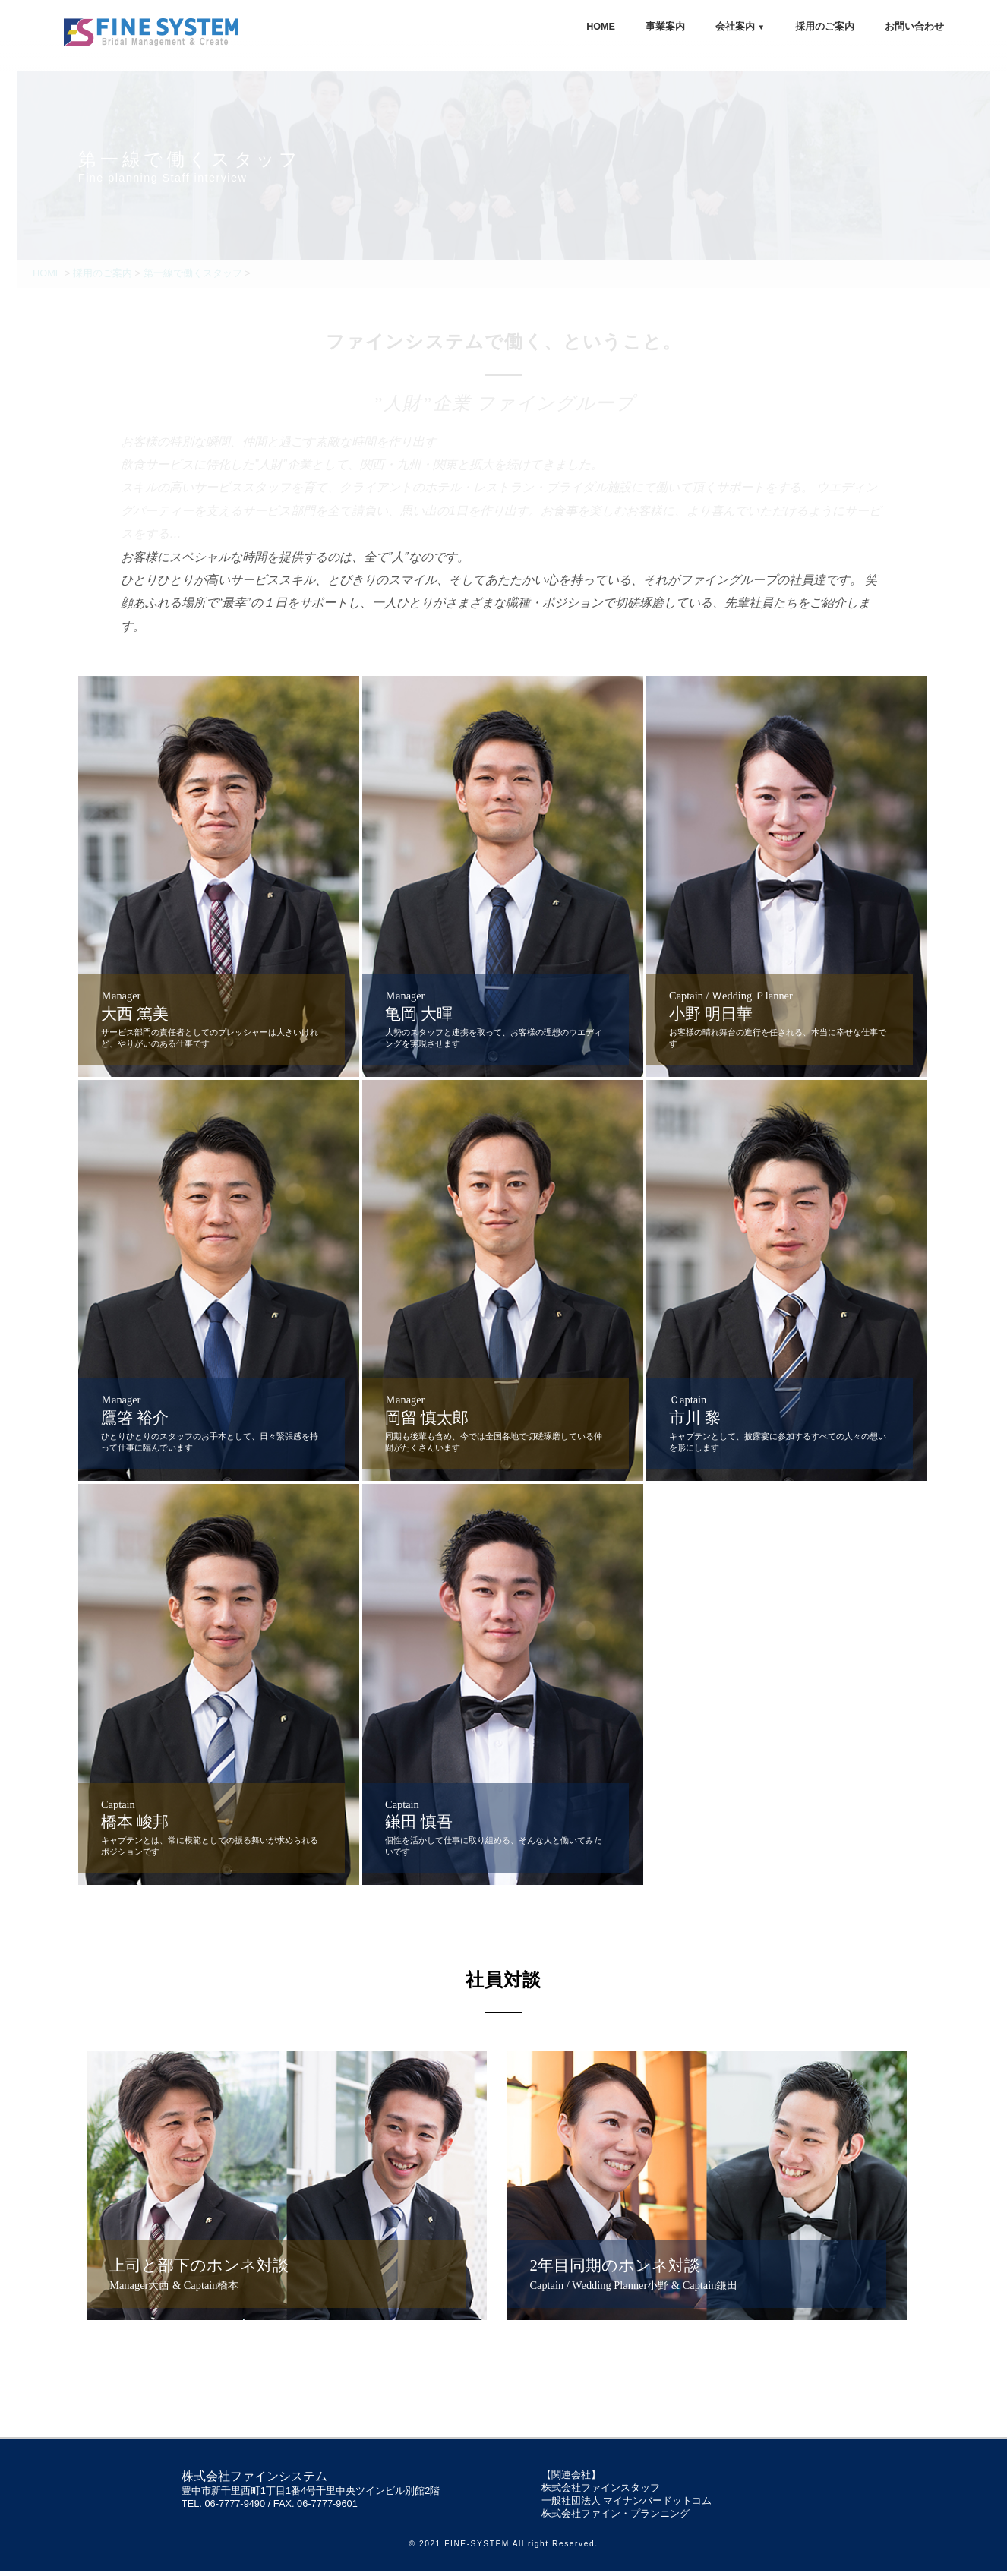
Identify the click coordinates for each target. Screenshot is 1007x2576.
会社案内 (740, 26)
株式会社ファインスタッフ (600, 2493)
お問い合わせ (914, 26)
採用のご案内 (824, 26)
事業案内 (665, 26)
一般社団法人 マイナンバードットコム (626, 2505)
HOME (600, 26)
